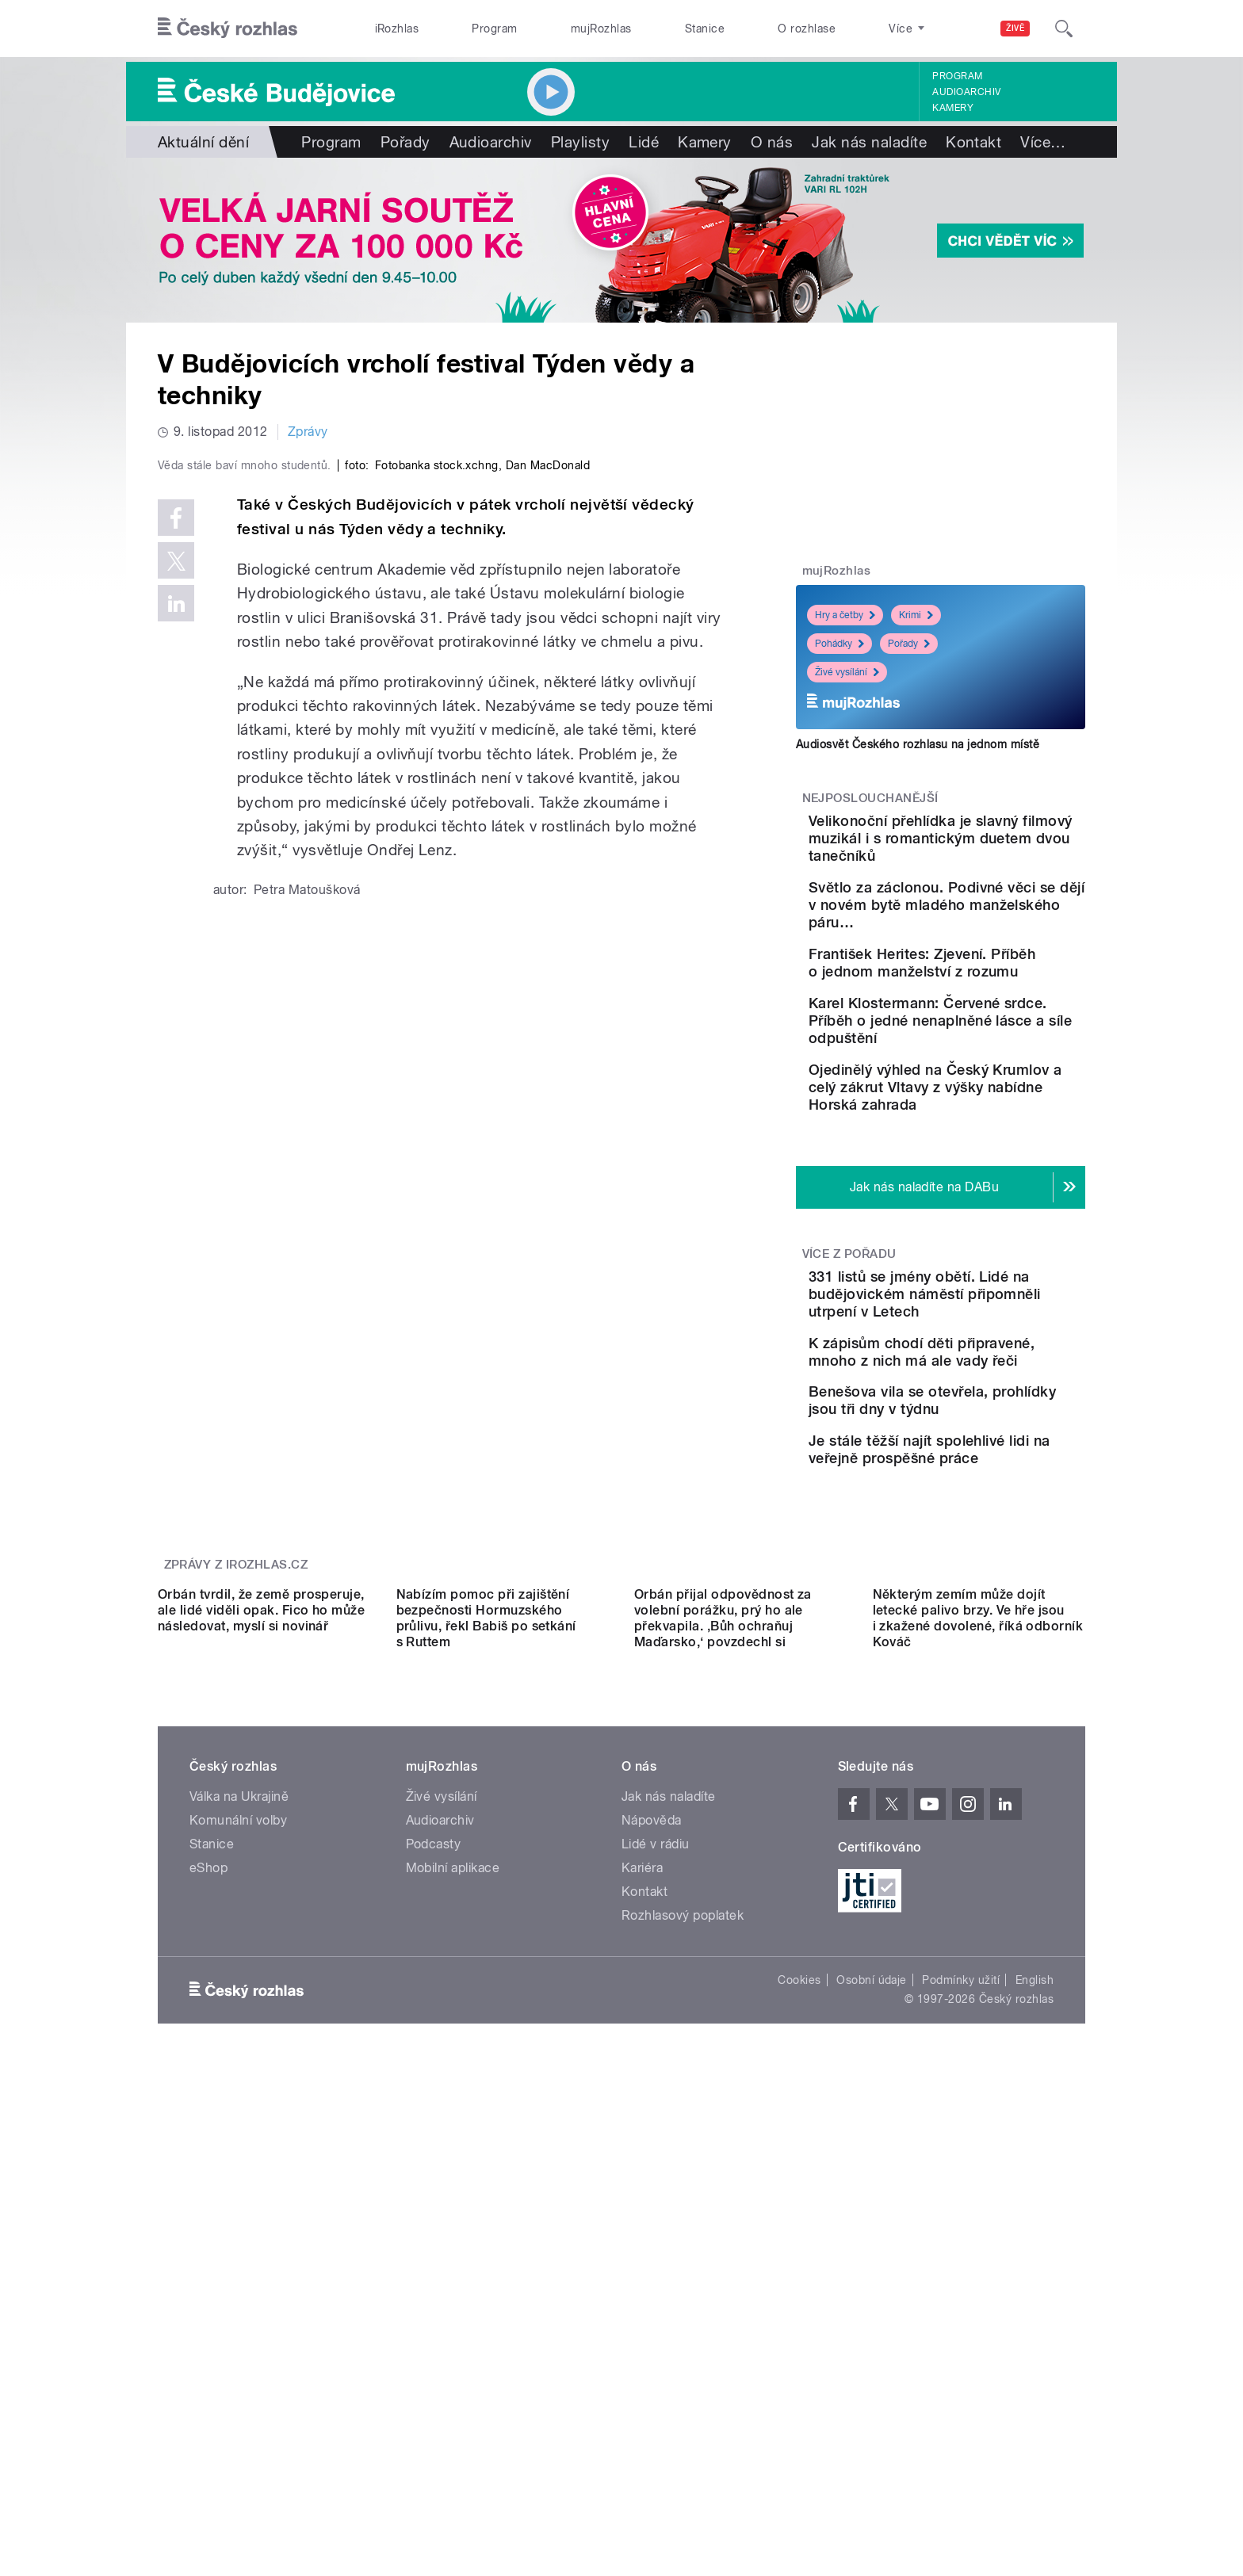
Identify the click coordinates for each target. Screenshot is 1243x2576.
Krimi (916, 615)
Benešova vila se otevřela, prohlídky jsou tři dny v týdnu (987, 1542)
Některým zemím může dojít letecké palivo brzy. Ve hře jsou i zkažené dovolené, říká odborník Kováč (978, 1938)
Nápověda (652, 2140)
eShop (208, 2188)
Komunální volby (238, 2140)
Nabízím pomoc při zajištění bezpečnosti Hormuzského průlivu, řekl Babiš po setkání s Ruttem (486, 1938)
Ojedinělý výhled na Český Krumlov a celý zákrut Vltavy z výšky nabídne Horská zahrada (987, 1170)
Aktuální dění (203, 142)
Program (494, 28)
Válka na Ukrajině (239, 2116)
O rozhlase (807, 28)
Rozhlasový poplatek (683, 2235)
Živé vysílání (847, 672)
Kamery (952, 107)
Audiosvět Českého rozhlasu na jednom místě (917, 744)
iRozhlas (397, 28)
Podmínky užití (961, 2300)
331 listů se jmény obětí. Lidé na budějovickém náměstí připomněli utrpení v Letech (988, 1394)
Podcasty (433, 2164)
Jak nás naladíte (869, 142)
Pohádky (839, 643)
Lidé (644, 142)
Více (1042, 142)
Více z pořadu (849, 1346)
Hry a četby (845, 615)
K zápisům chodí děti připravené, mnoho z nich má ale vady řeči (984, 1470)
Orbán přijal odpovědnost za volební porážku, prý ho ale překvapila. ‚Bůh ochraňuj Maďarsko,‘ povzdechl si (723, 1938)
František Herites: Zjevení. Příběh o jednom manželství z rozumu (986, 1006)
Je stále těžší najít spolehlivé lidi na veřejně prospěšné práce (981, 1614)
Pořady (405, 142)
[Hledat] (1063, 28)
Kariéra (642, 2188)
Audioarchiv (966, 91)
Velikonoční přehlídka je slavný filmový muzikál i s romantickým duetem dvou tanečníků (989, 846)
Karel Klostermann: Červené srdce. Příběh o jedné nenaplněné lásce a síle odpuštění (990, 1086)
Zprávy (308, 431)
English (1034, 2300)
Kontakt (973, 142)
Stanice (705, 28)
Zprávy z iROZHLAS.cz (236, 1743)
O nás (772, 142)
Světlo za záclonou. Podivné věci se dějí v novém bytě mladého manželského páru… (975, 930)
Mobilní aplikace (453, 2188)
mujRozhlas (601, 28)
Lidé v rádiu (656, 2164)
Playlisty (580, 142)
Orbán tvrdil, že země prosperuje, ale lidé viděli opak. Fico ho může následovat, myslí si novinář (261, 1930)
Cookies (799, 2300)
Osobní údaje (871, 2300)
